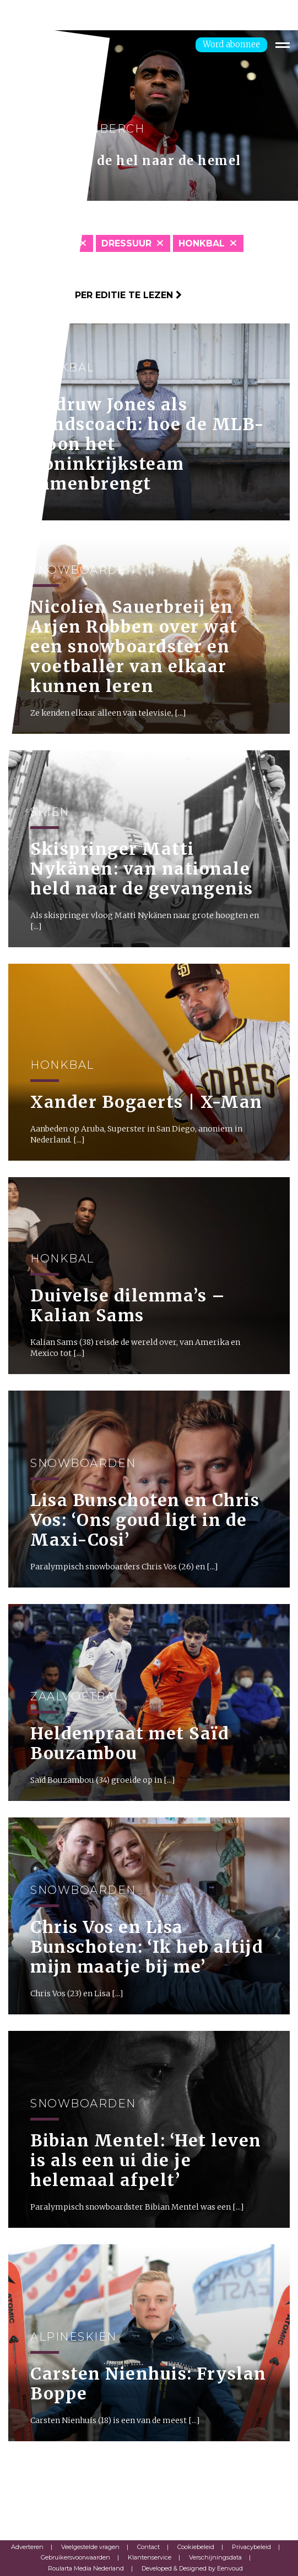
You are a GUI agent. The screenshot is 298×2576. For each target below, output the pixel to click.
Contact (148, 2547)
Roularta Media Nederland (86, 2568)
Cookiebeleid (195, 2547)
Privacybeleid (251, 2547)
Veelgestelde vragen (90, 2547)
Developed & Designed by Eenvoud (192, 2568)
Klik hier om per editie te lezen (95, 295)
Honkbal (201, 243)
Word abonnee (231, 44)
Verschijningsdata (215, 2557)
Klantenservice (149, 2557)
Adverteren (27, 2547)
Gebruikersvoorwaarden (75, 2557)
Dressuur (126, 243)
